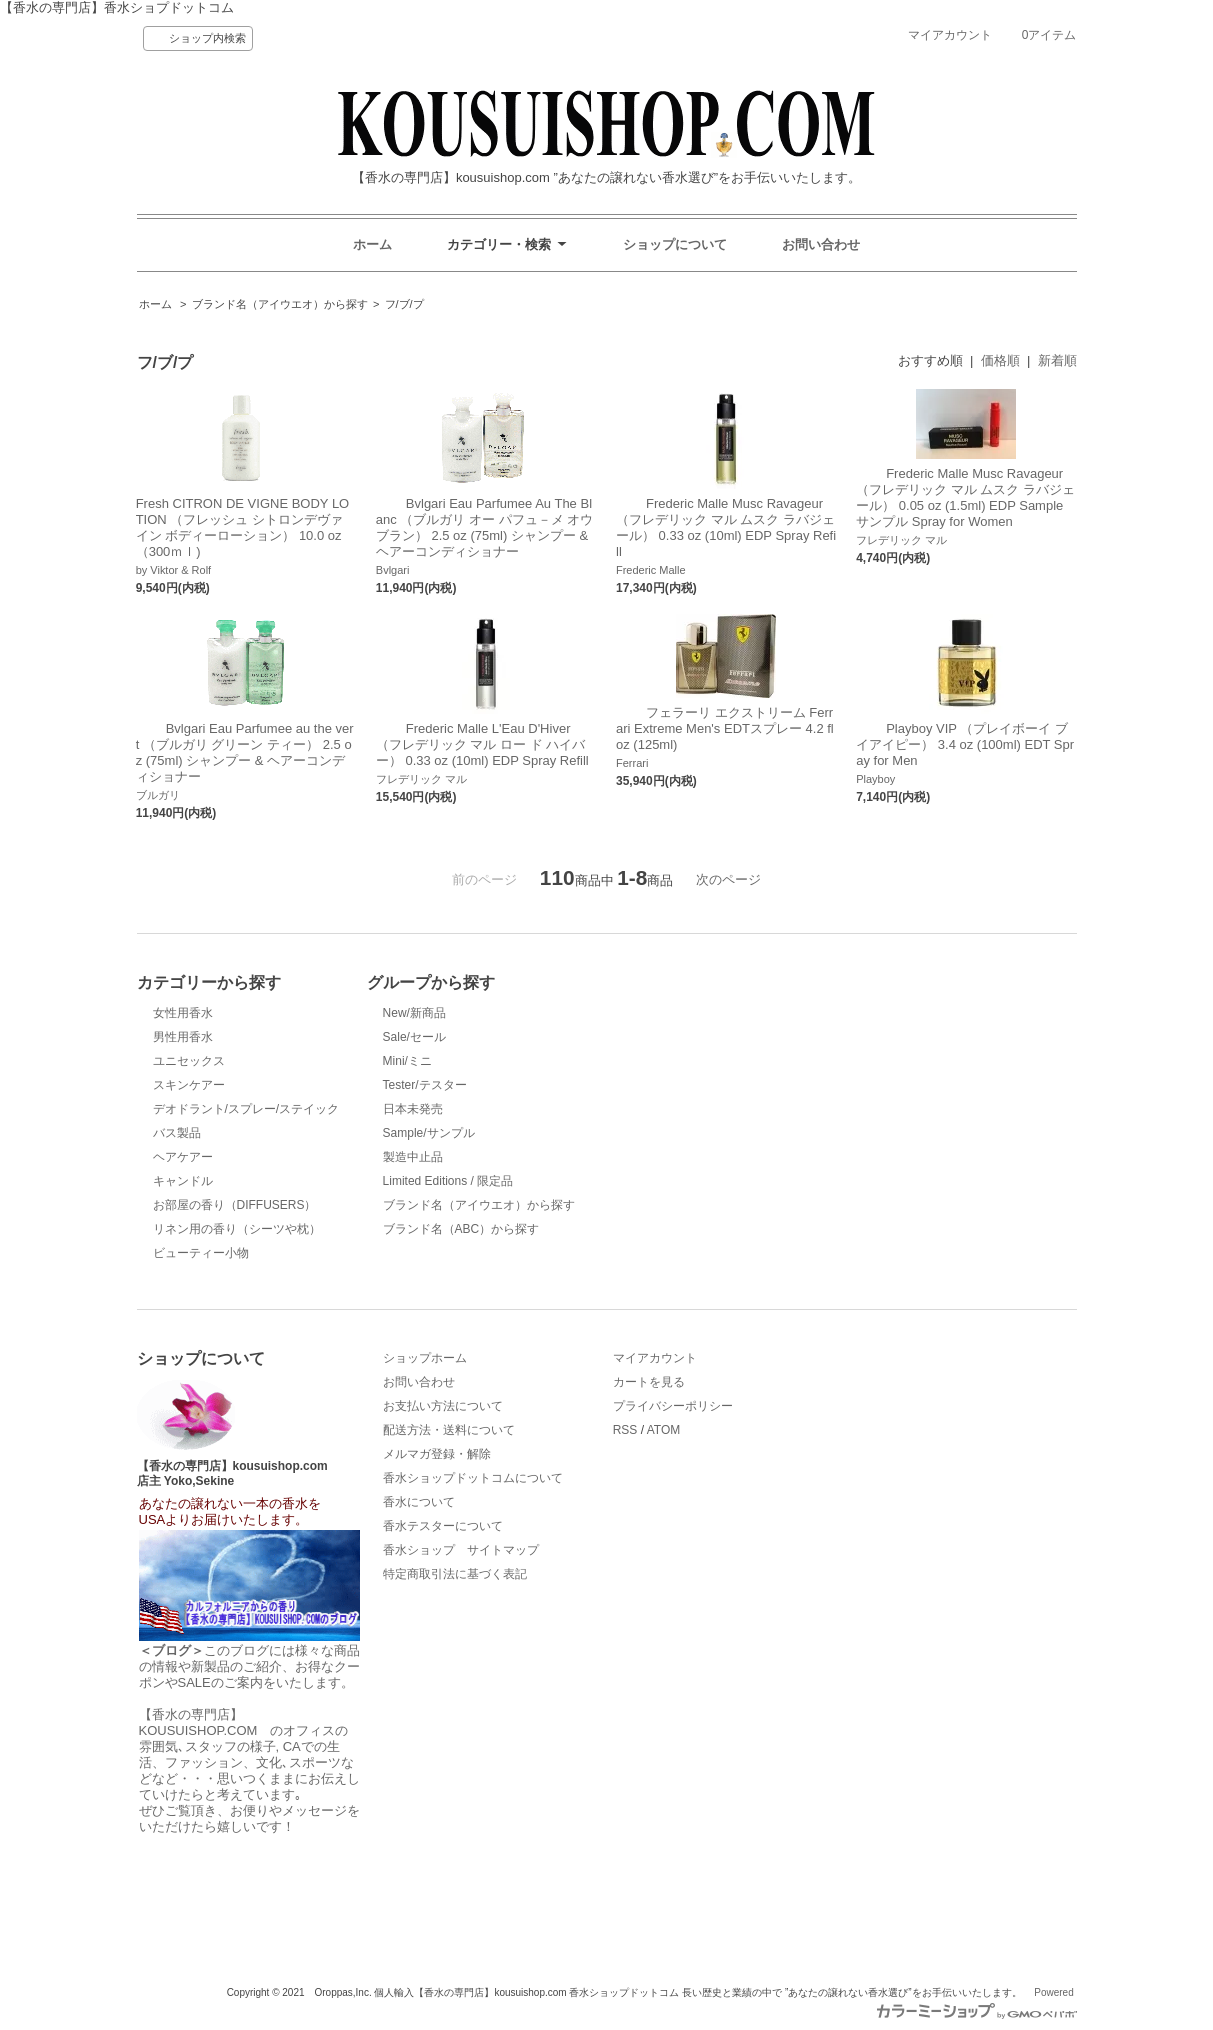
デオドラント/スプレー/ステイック (246, 1109)
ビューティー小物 (201, 1253)
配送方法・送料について (449, 1430)
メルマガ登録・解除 (437, 1454)
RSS (625, 1430)
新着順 (1057, 360)
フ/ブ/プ (404, 304)
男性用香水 (183, 1037)
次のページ (728, 879)
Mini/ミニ (407, 1061)
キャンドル (183, 1181)
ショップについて (675, 244)
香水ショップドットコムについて (473, 1478)
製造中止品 (413, 1157)
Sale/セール (414, 1037)
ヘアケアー (183, 1157)
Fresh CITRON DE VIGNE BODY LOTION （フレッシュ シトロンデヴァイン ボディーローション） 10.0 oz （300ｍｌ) (243, 527)
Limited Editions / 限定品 (448, 1181)
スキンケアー (189, 1085)
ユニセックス (189, 1061)
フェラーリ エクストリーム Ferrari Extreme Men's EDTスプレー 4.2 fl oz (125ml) (725, 728)
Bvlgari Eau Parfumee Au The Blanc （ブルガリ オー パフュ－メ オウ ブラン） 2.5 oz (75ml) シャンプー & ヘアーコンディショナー (484, 527)
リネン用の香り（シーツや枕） (237, 1229)
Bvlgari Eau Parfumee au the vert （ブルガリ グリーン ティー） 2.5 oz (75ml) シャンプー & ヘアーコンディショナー (245, 752)
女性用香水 (183, 1013)
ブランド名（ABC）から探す (461, 1229)
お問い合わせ (821, 244)
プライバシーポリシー (673, 1406)
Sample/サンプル (429, 1133)
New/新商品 (414, 1013)
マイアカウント (950, 35)
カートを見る (649, 1382)
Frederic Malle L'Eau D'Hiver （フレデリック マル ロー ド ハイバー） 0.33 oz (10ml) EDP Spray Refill (482, 744)
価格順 (1000, 360)
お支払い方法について (443, 1406)
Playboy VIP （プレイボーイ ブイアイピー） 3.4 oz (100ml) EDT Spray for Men (965, 744)
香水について (419, 1502)
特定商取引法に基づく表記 (455, 1574)
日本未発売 (413, 1109)
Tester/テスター (425, 1085)
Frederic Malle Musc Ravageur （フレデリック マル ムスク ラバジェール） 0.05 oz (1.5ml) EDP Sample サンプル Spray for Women (965, 497)
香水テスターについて (443, 1526)
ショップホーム (425, 1358)
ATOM (664, 1430)
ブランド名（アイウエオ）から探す (280, 304)
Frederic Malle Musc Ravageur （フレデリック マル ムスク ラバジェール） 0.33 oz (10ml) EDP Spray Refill (726, 527)
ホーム (372, 244)
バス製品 (177, 1133)
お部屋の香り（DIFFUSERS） (235, 1205)
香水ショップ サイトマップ (461, 1550)
